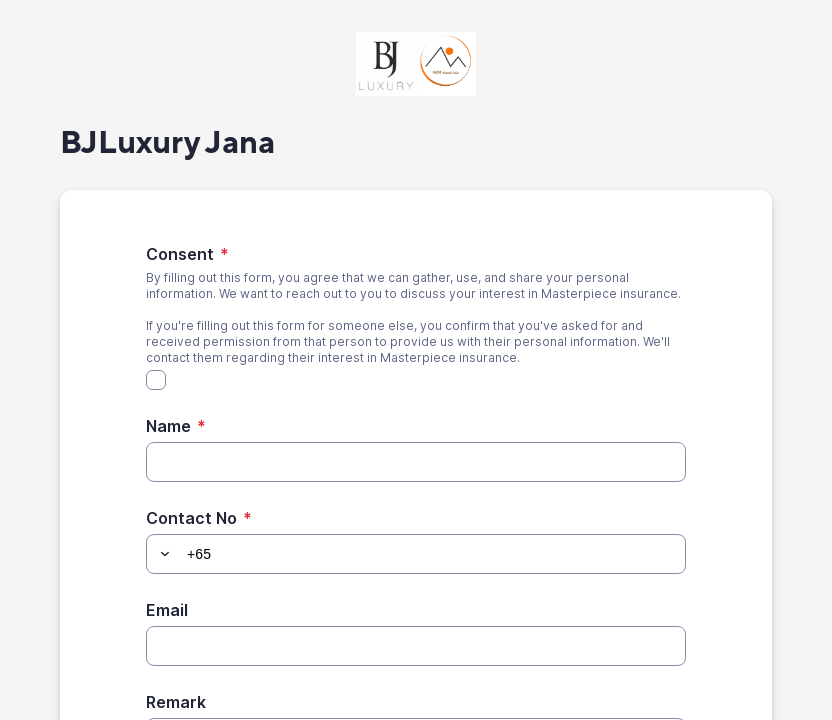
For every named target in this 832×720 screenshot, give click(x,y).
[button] (162, 554)
